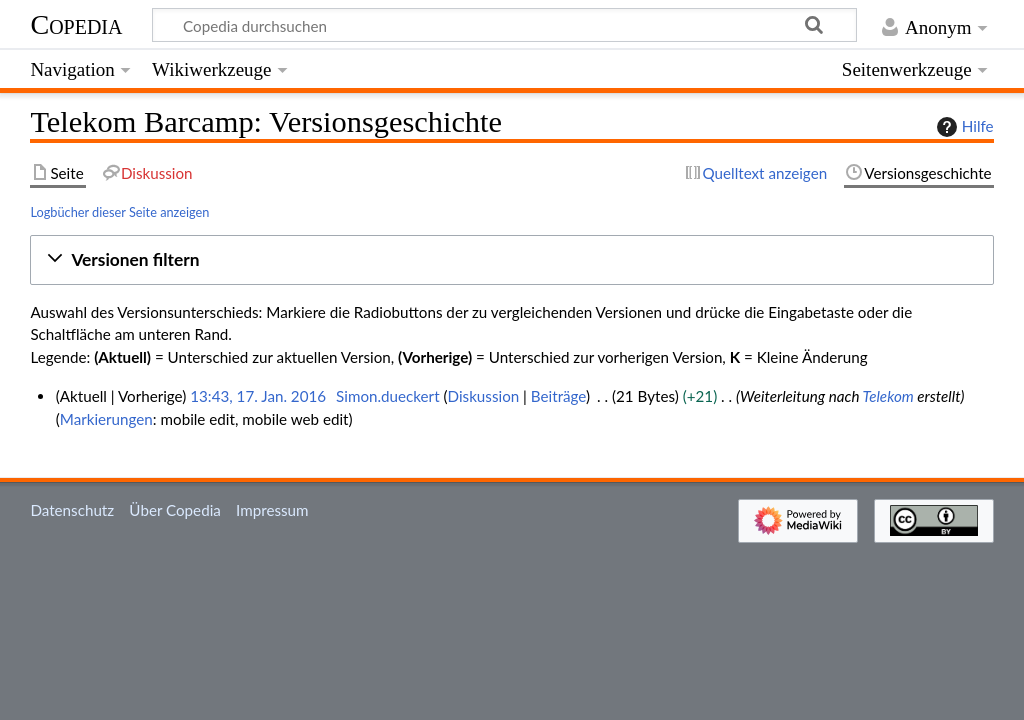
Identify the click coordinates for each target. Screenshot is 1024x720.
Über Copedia (174, 510)
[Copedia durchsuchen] (505, 25)
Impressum (272, 510)
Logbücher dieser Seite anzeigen (119, 212)
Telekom (888, 396)
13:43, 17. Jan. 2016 (258, 396)
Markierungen (106, 419)
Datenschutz (72, 510)
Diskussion (484, 396)
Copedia (76, 24)
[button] (511, 260)
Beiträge (558, 396)
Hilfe (963, 127)
